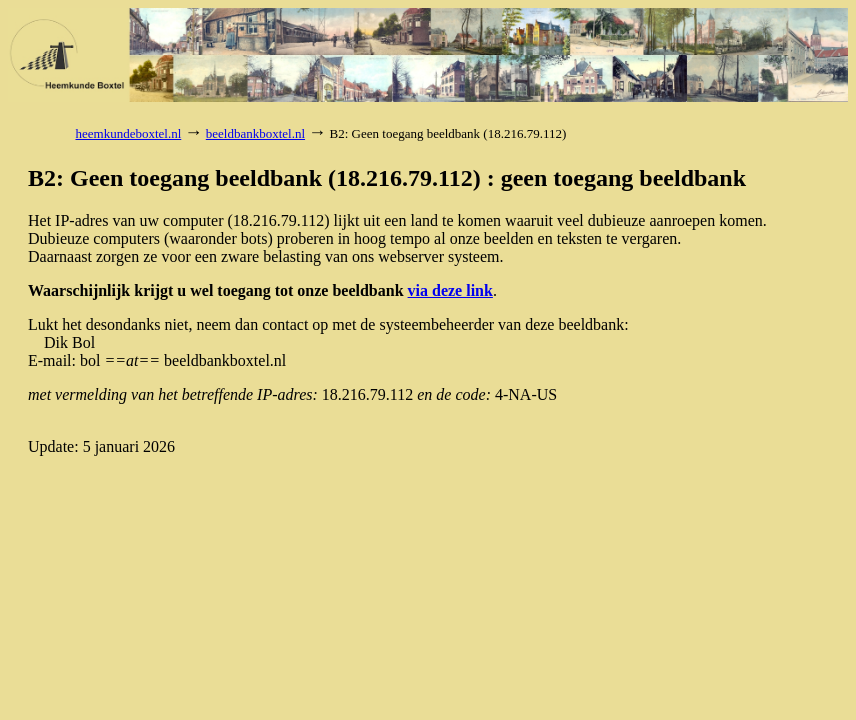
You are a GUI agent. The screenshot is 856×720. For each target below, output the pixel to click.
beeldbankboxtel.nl (255, 133)
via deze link (450, 290)
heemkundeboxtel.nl (129, 133)
